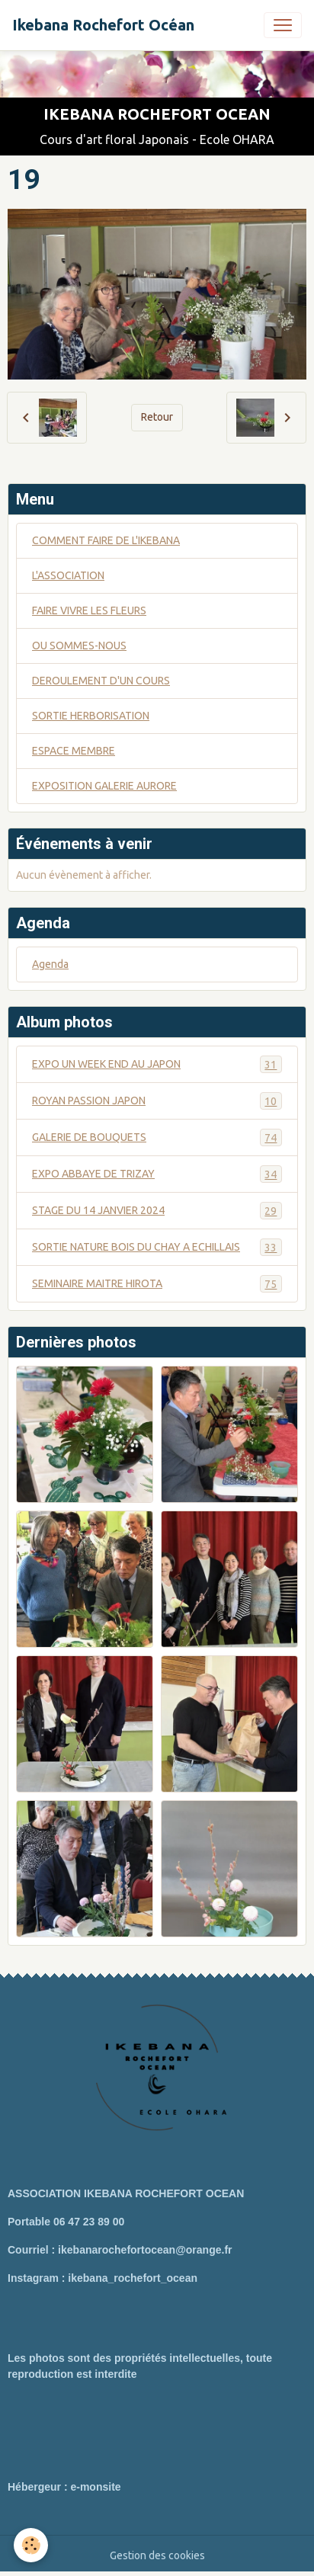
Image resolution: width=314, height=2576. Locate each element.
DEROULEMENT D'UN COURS (101, 680)
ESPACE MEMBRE (73, 751)
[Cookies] (31, 2545)
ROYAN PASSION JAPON (157, 1101)
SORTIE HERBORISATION (90, 716)
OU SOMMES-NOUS (79, 645)
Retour (157, 417)
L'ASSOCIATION (68, 575)
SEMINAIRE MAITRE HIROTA (157, 1284)
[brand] (103, 25)
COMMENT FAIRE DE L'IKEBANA (106, 540)
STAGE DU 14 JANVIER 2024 (157, 1210)
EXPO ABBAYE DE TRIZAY (157, 1174)
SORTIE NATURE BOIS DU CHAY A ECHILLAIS (157, 1247)
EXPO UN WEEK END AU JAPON (157, 1064)
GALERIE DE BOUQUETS (157, 1137)
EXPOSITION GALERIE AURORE (104, 786)
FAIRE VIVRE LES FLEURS (89, 610)
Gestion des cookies (157, 2555)
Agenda (50, 964)
